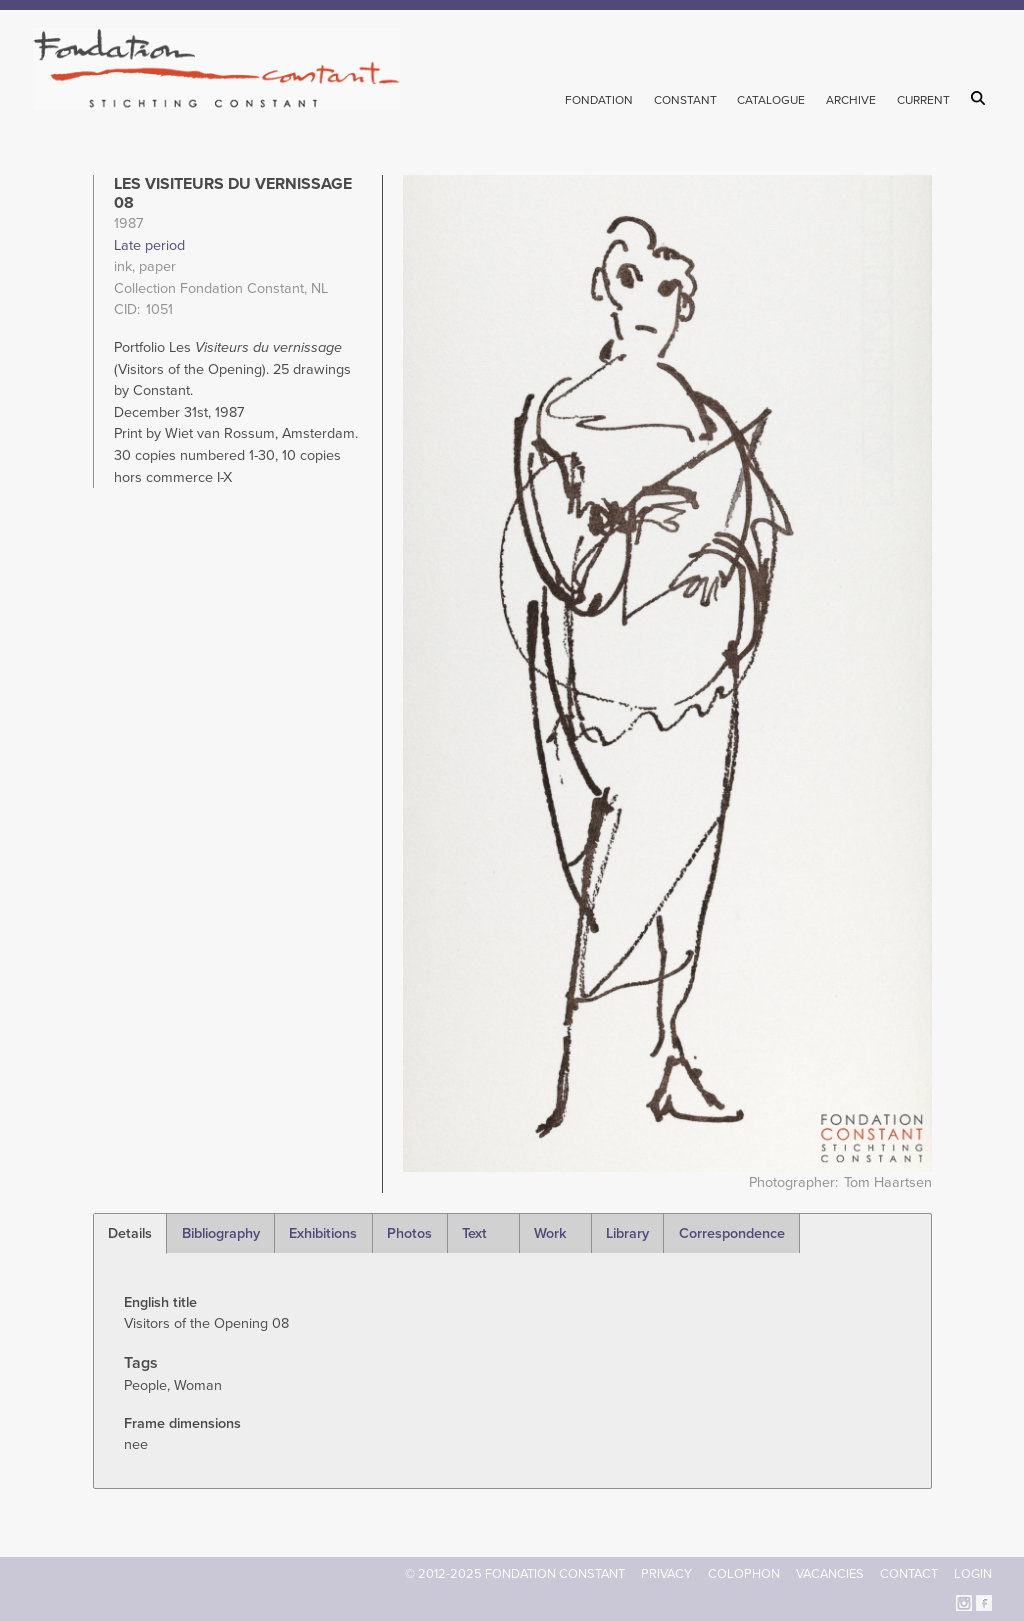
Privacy (666, 1574)
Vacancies (830, 1574)
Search (981, 98)
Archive (851, 100)
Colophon (744, 1574)
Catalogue (771, 100)
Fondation (599, 100)
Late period (149, 245)
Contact (909, 1574)
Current (923, 100)
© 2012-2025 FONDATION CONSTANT (515, 1574)
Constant (685, 100)
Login (973, 1574)
